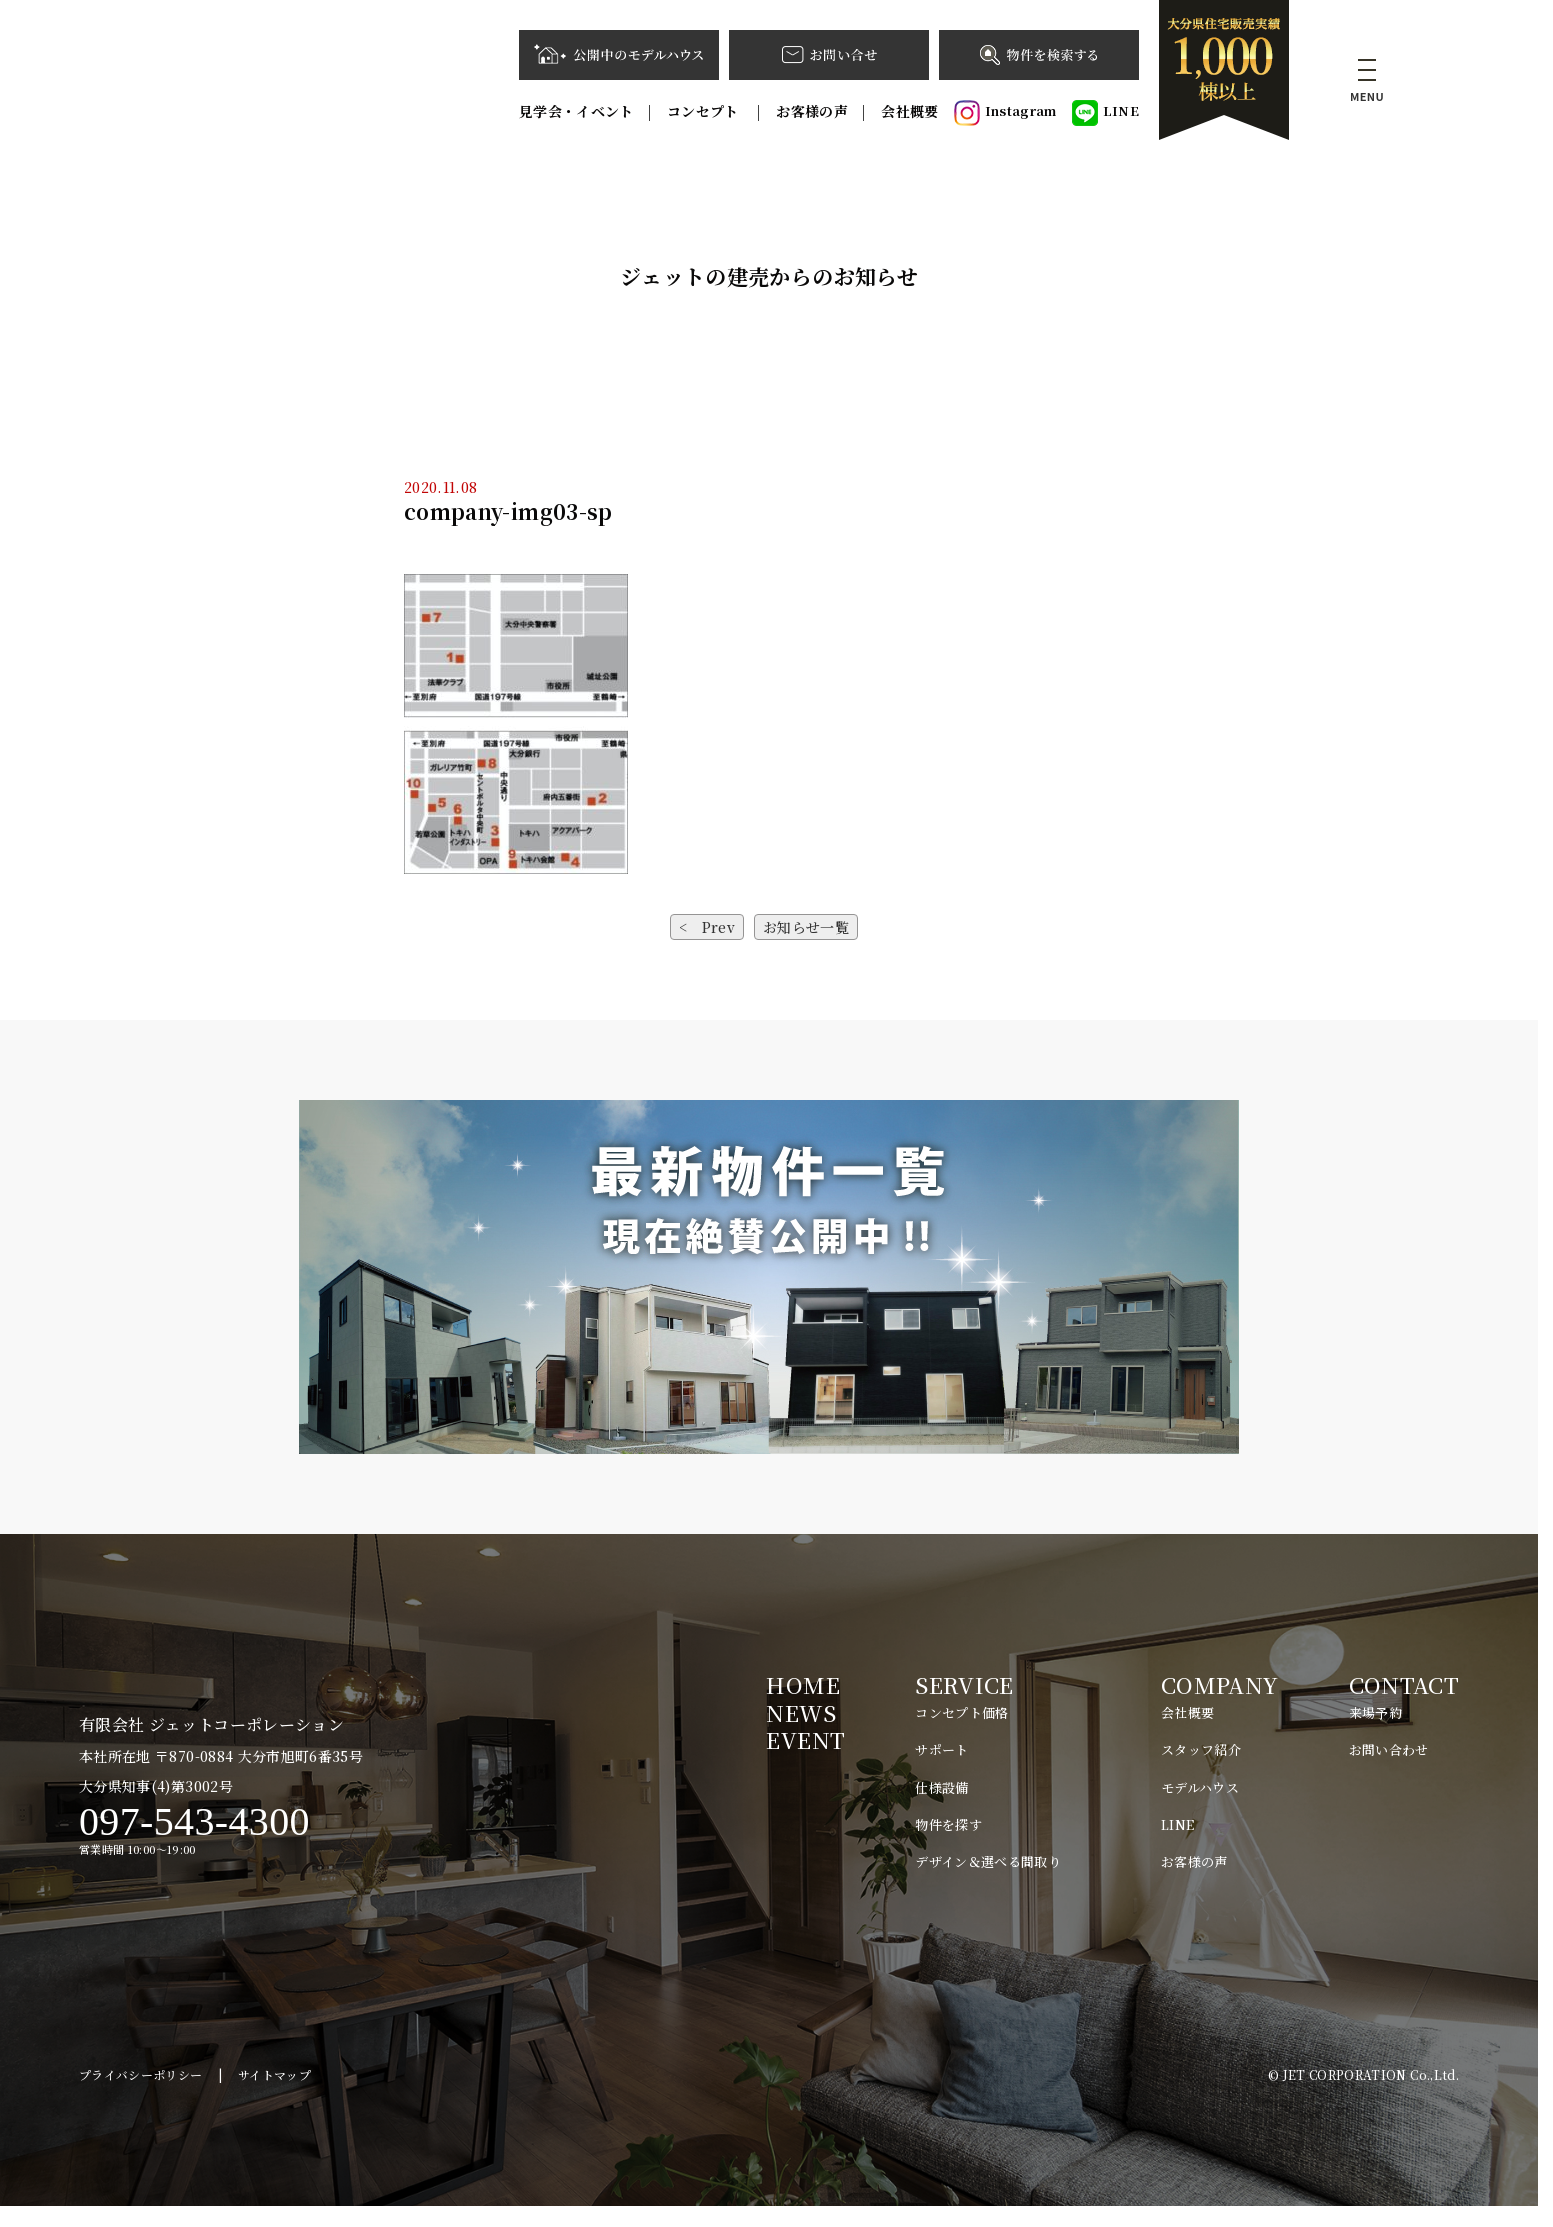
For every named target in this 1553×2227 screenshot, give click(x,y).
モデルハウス (1200, 1787)
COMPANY (1219, 1684)
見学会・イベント (576, 111)
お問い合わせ (1389, 1749)
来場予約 (1375, 1712)
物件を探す (948, 1824)
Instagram (1005, 113)
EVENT (805, 1739)
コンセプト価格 (961, 1712)
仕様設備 (941, 1787)
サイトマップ (274, 2094)
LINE (1105, 113)
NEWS (800, 1712)
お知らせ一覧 (806, 927)
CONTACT (1404, 1684)
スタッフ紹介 (1201, 1749)
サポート (941, 1749)
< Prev (707, 927)
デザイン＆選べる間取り (988, 1861)
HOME (802, 1684)
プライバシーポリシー (141, 2094)
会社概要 (909, 111)
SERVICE (964, 1684)
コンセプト (705, 111)
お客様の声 (812, 111)
